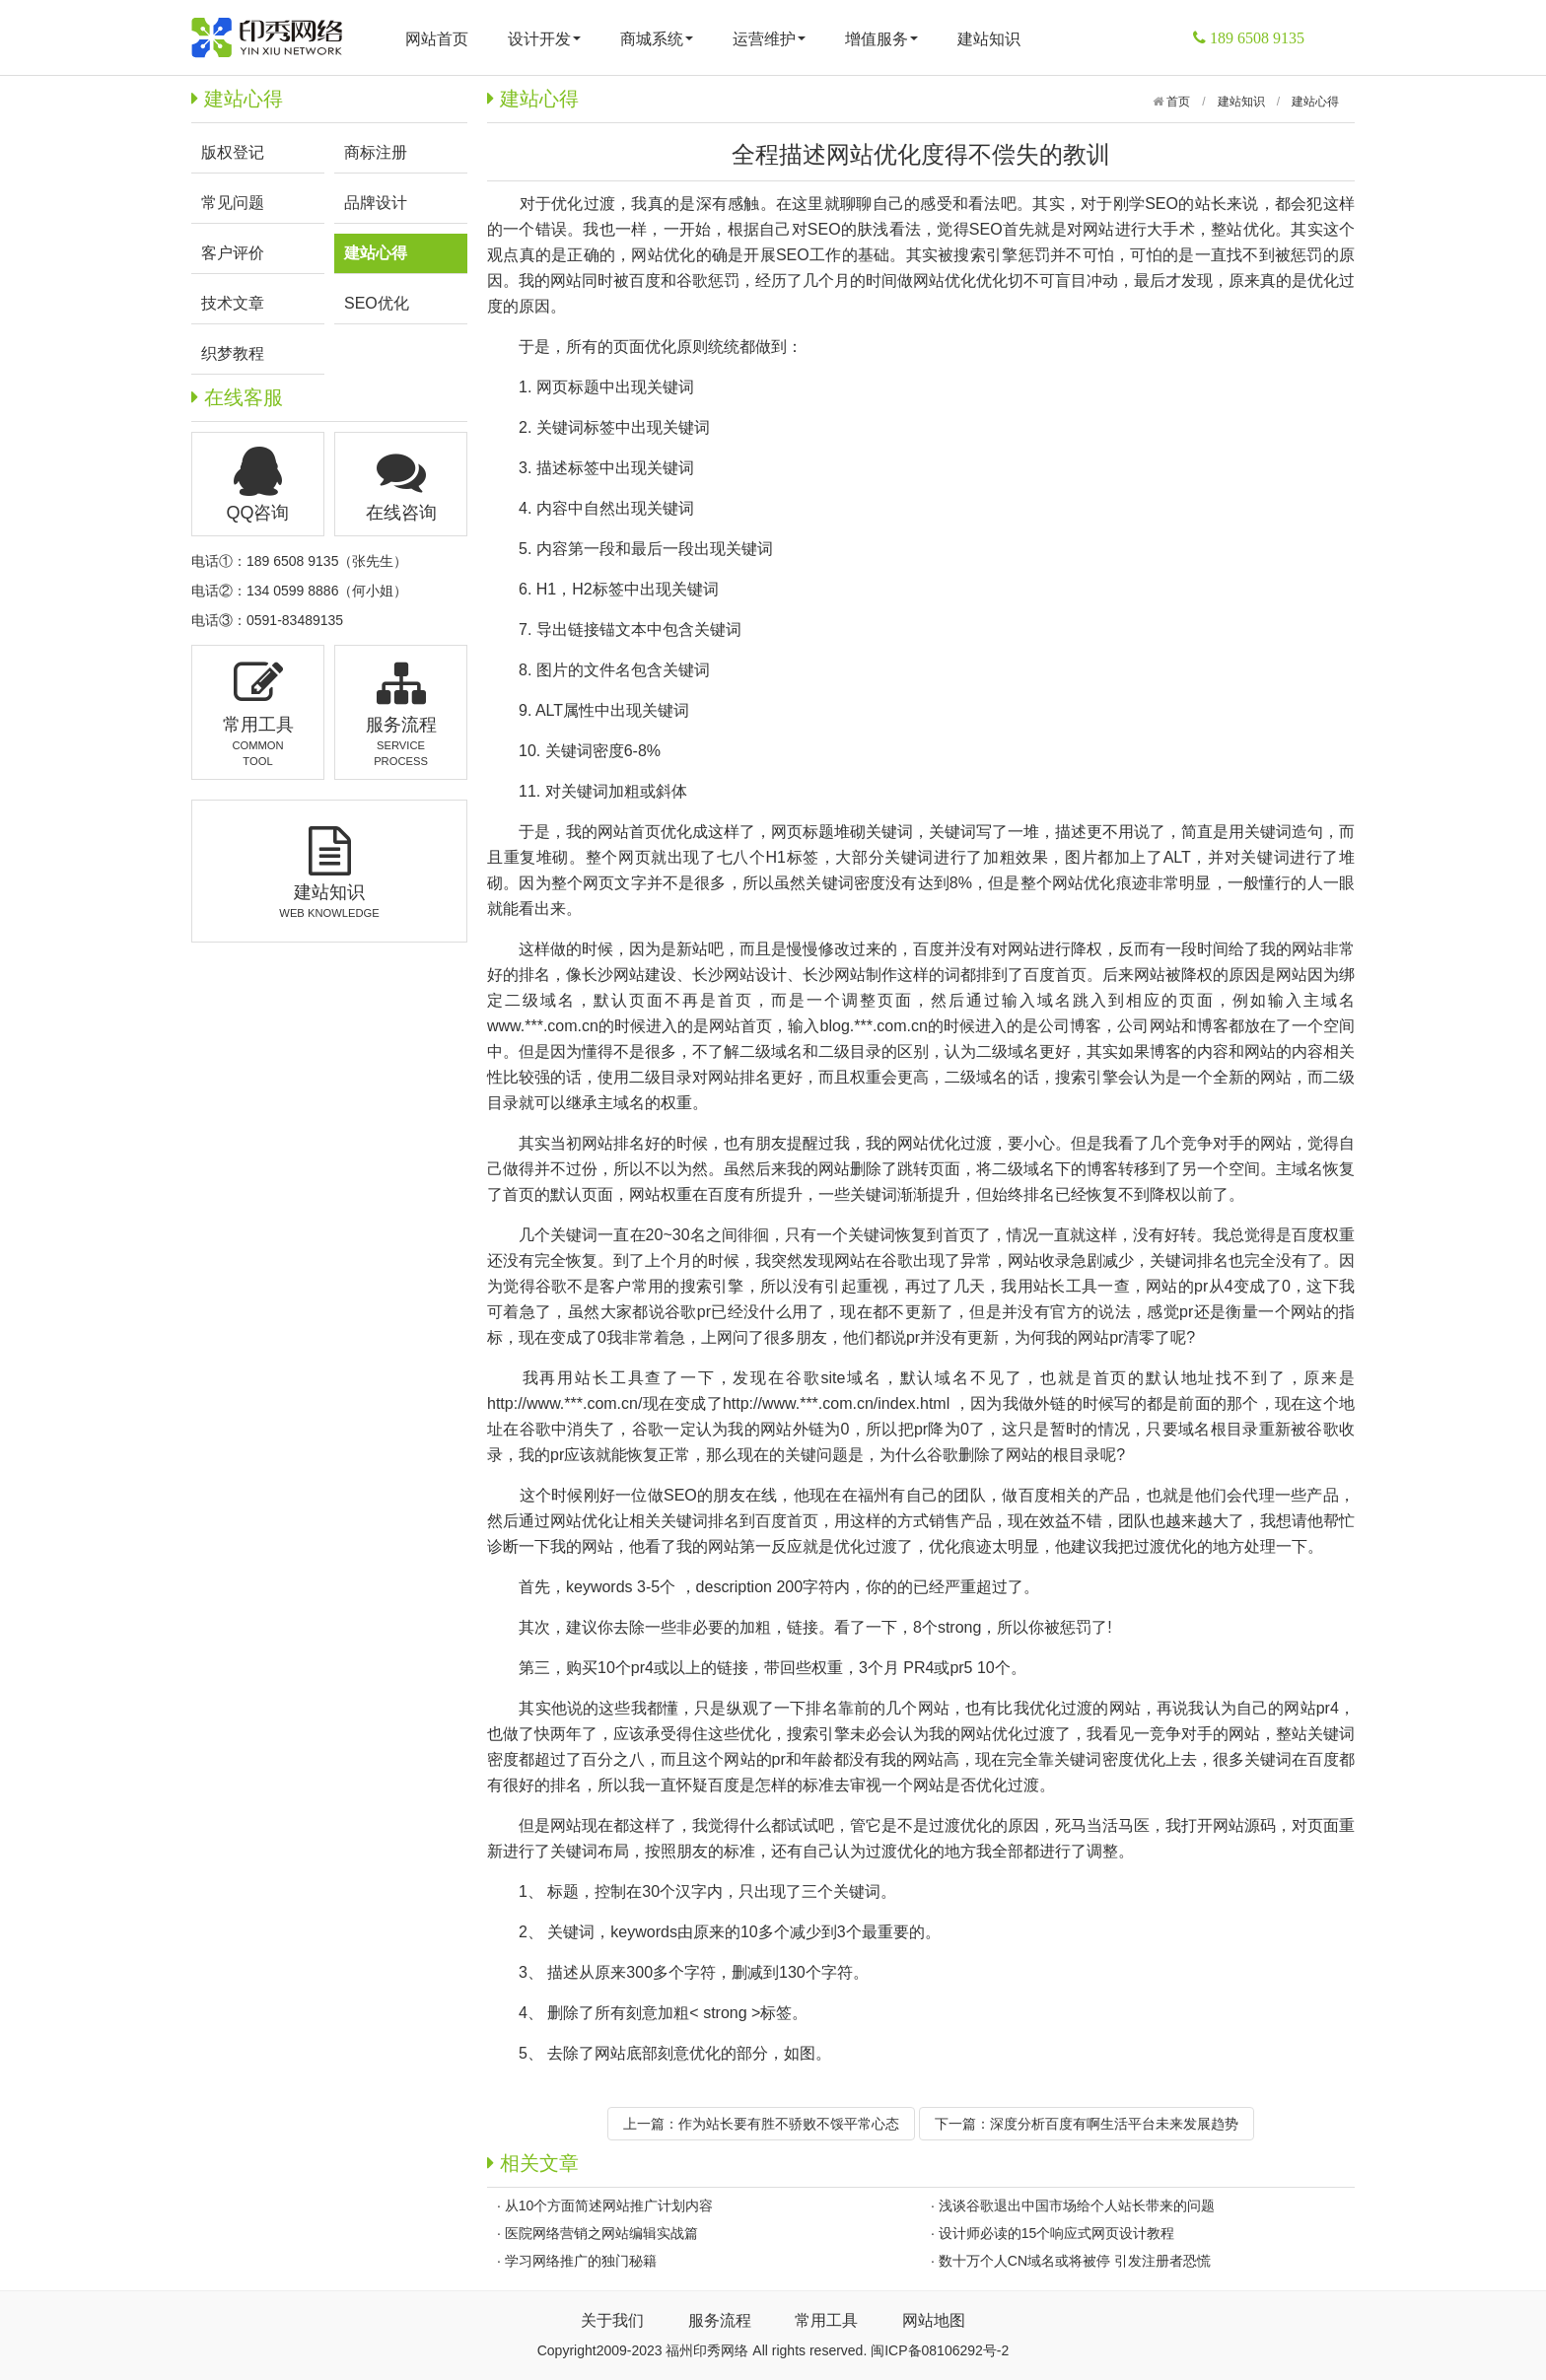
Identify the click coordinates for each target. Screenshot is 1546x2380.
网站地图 (933, 2320)
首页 (1176, 101)
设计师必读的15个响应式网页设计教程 (1057, 2233)
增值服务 (881, 39)
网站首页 (436, 39)
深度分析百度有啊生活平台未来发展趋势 (1114, 2124)
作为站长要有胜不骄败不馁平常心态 (788, 2124)
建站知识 (988, 39)
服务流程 (719, 2320)
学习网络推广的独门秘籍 (581, 2261)
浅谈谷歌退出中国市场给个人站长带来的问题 (1077, 2205)
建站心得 (1315, 101)
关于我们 (612, 2320)
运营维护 (769, 39)
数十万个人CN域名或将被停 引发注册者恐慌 (1075, 2261)
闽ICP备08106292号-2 (940, 2350)
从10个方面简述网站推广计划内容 (609, 2205)
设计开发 (544, 39)
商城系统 (656, 39)
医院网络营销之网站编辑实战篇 (601, 2233)
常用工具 (826, 2320)
